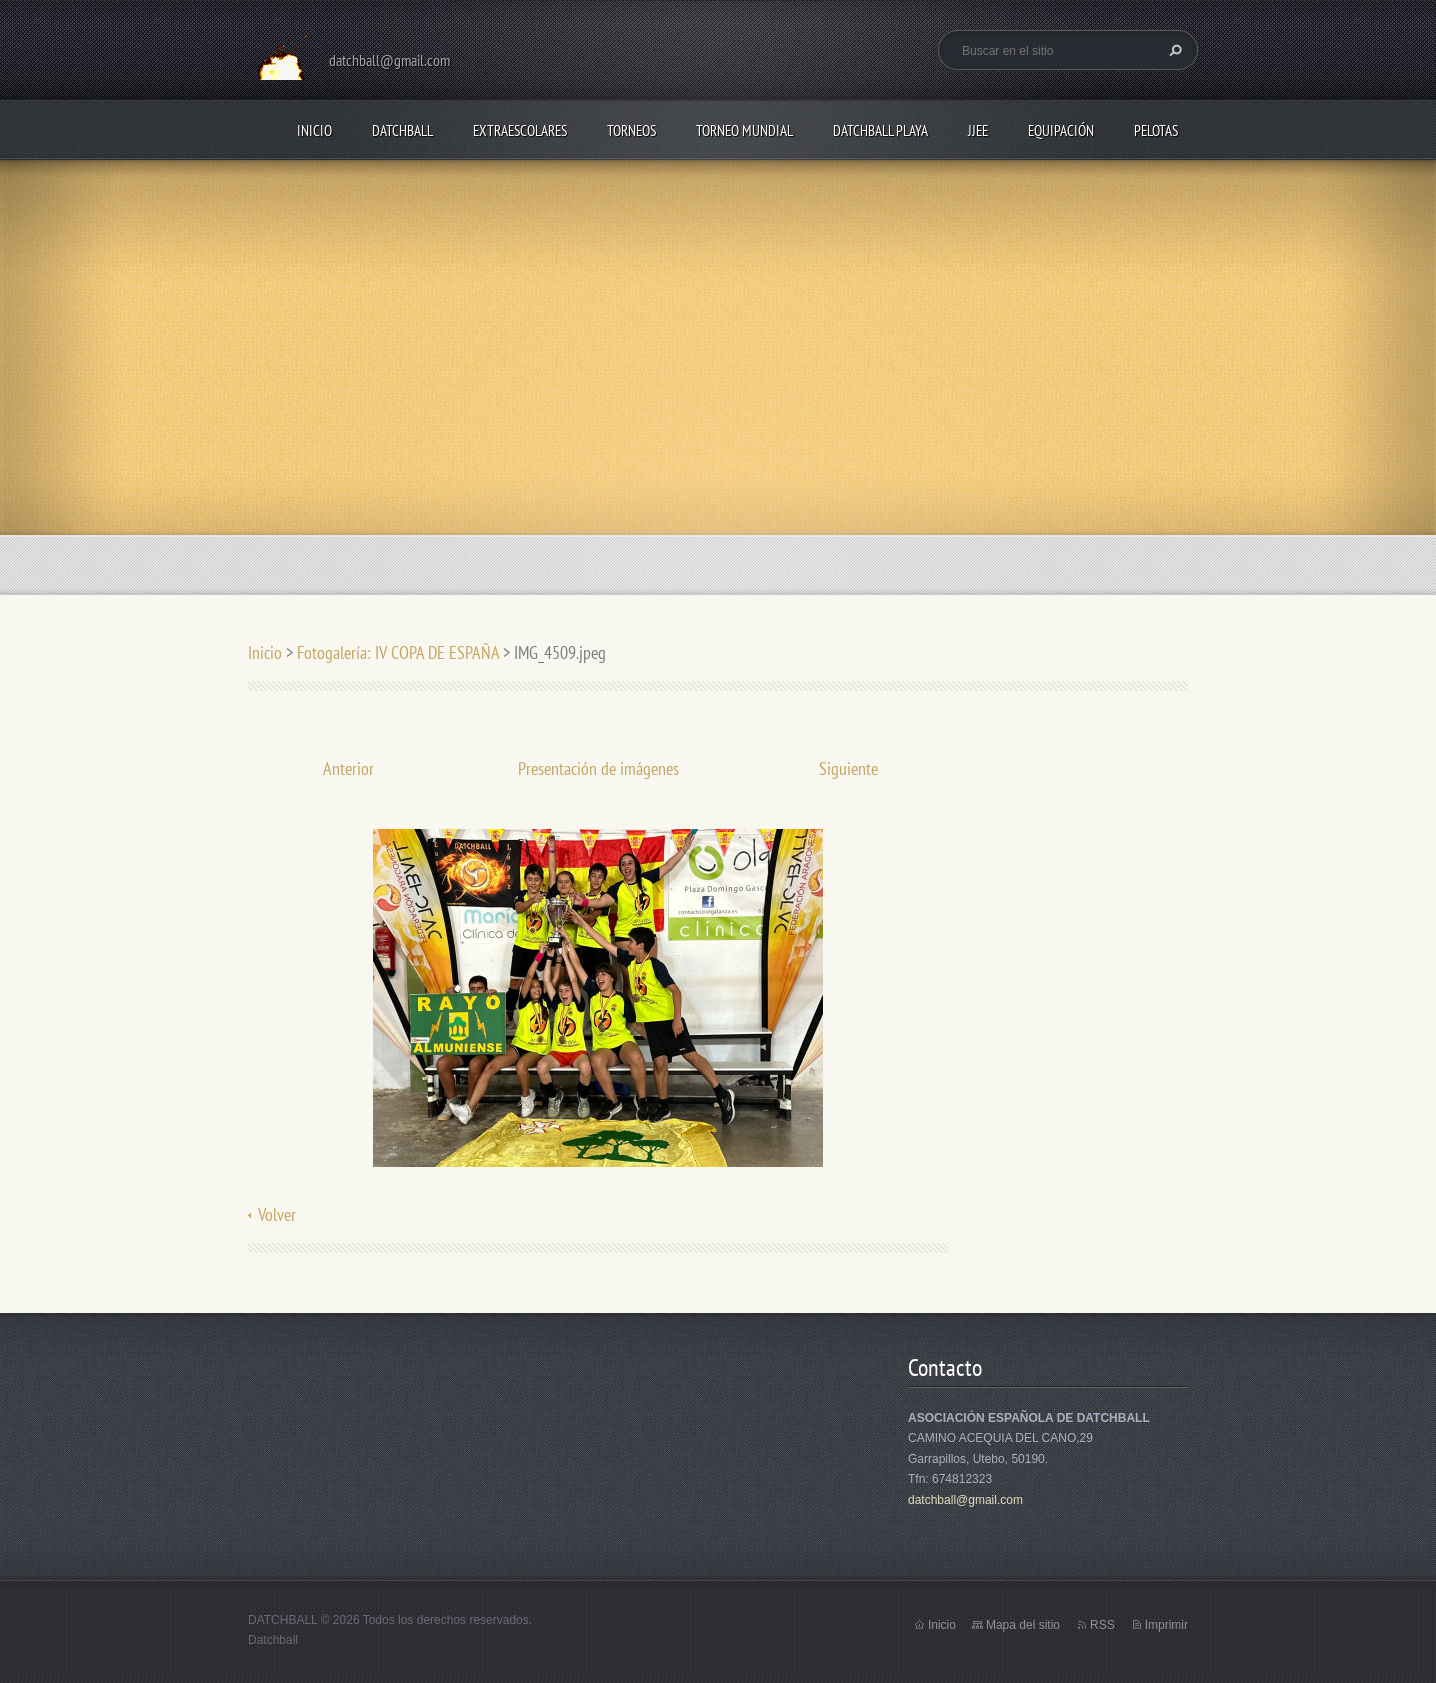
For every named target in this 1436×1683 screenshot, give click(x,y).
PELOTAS (1156, 130)
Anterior (348, 768)
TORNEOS (631, 130)
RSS (1102, 1625)
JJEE (978, 130)
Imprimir (1166, 1625)
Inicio (314, 130)
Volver (277, 1214)
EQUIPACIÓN (1061, 130)
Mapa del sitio (1023, 1625)
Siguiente (848, 768)
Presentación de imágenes (598, 768)
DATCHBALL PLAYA (880, 130)
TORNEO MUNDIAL (744, 130)
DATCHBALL (402, 130)
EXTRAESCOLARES (520, 130)
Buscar (1173, 50)
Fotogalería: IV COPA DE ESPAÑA (398, 652)
